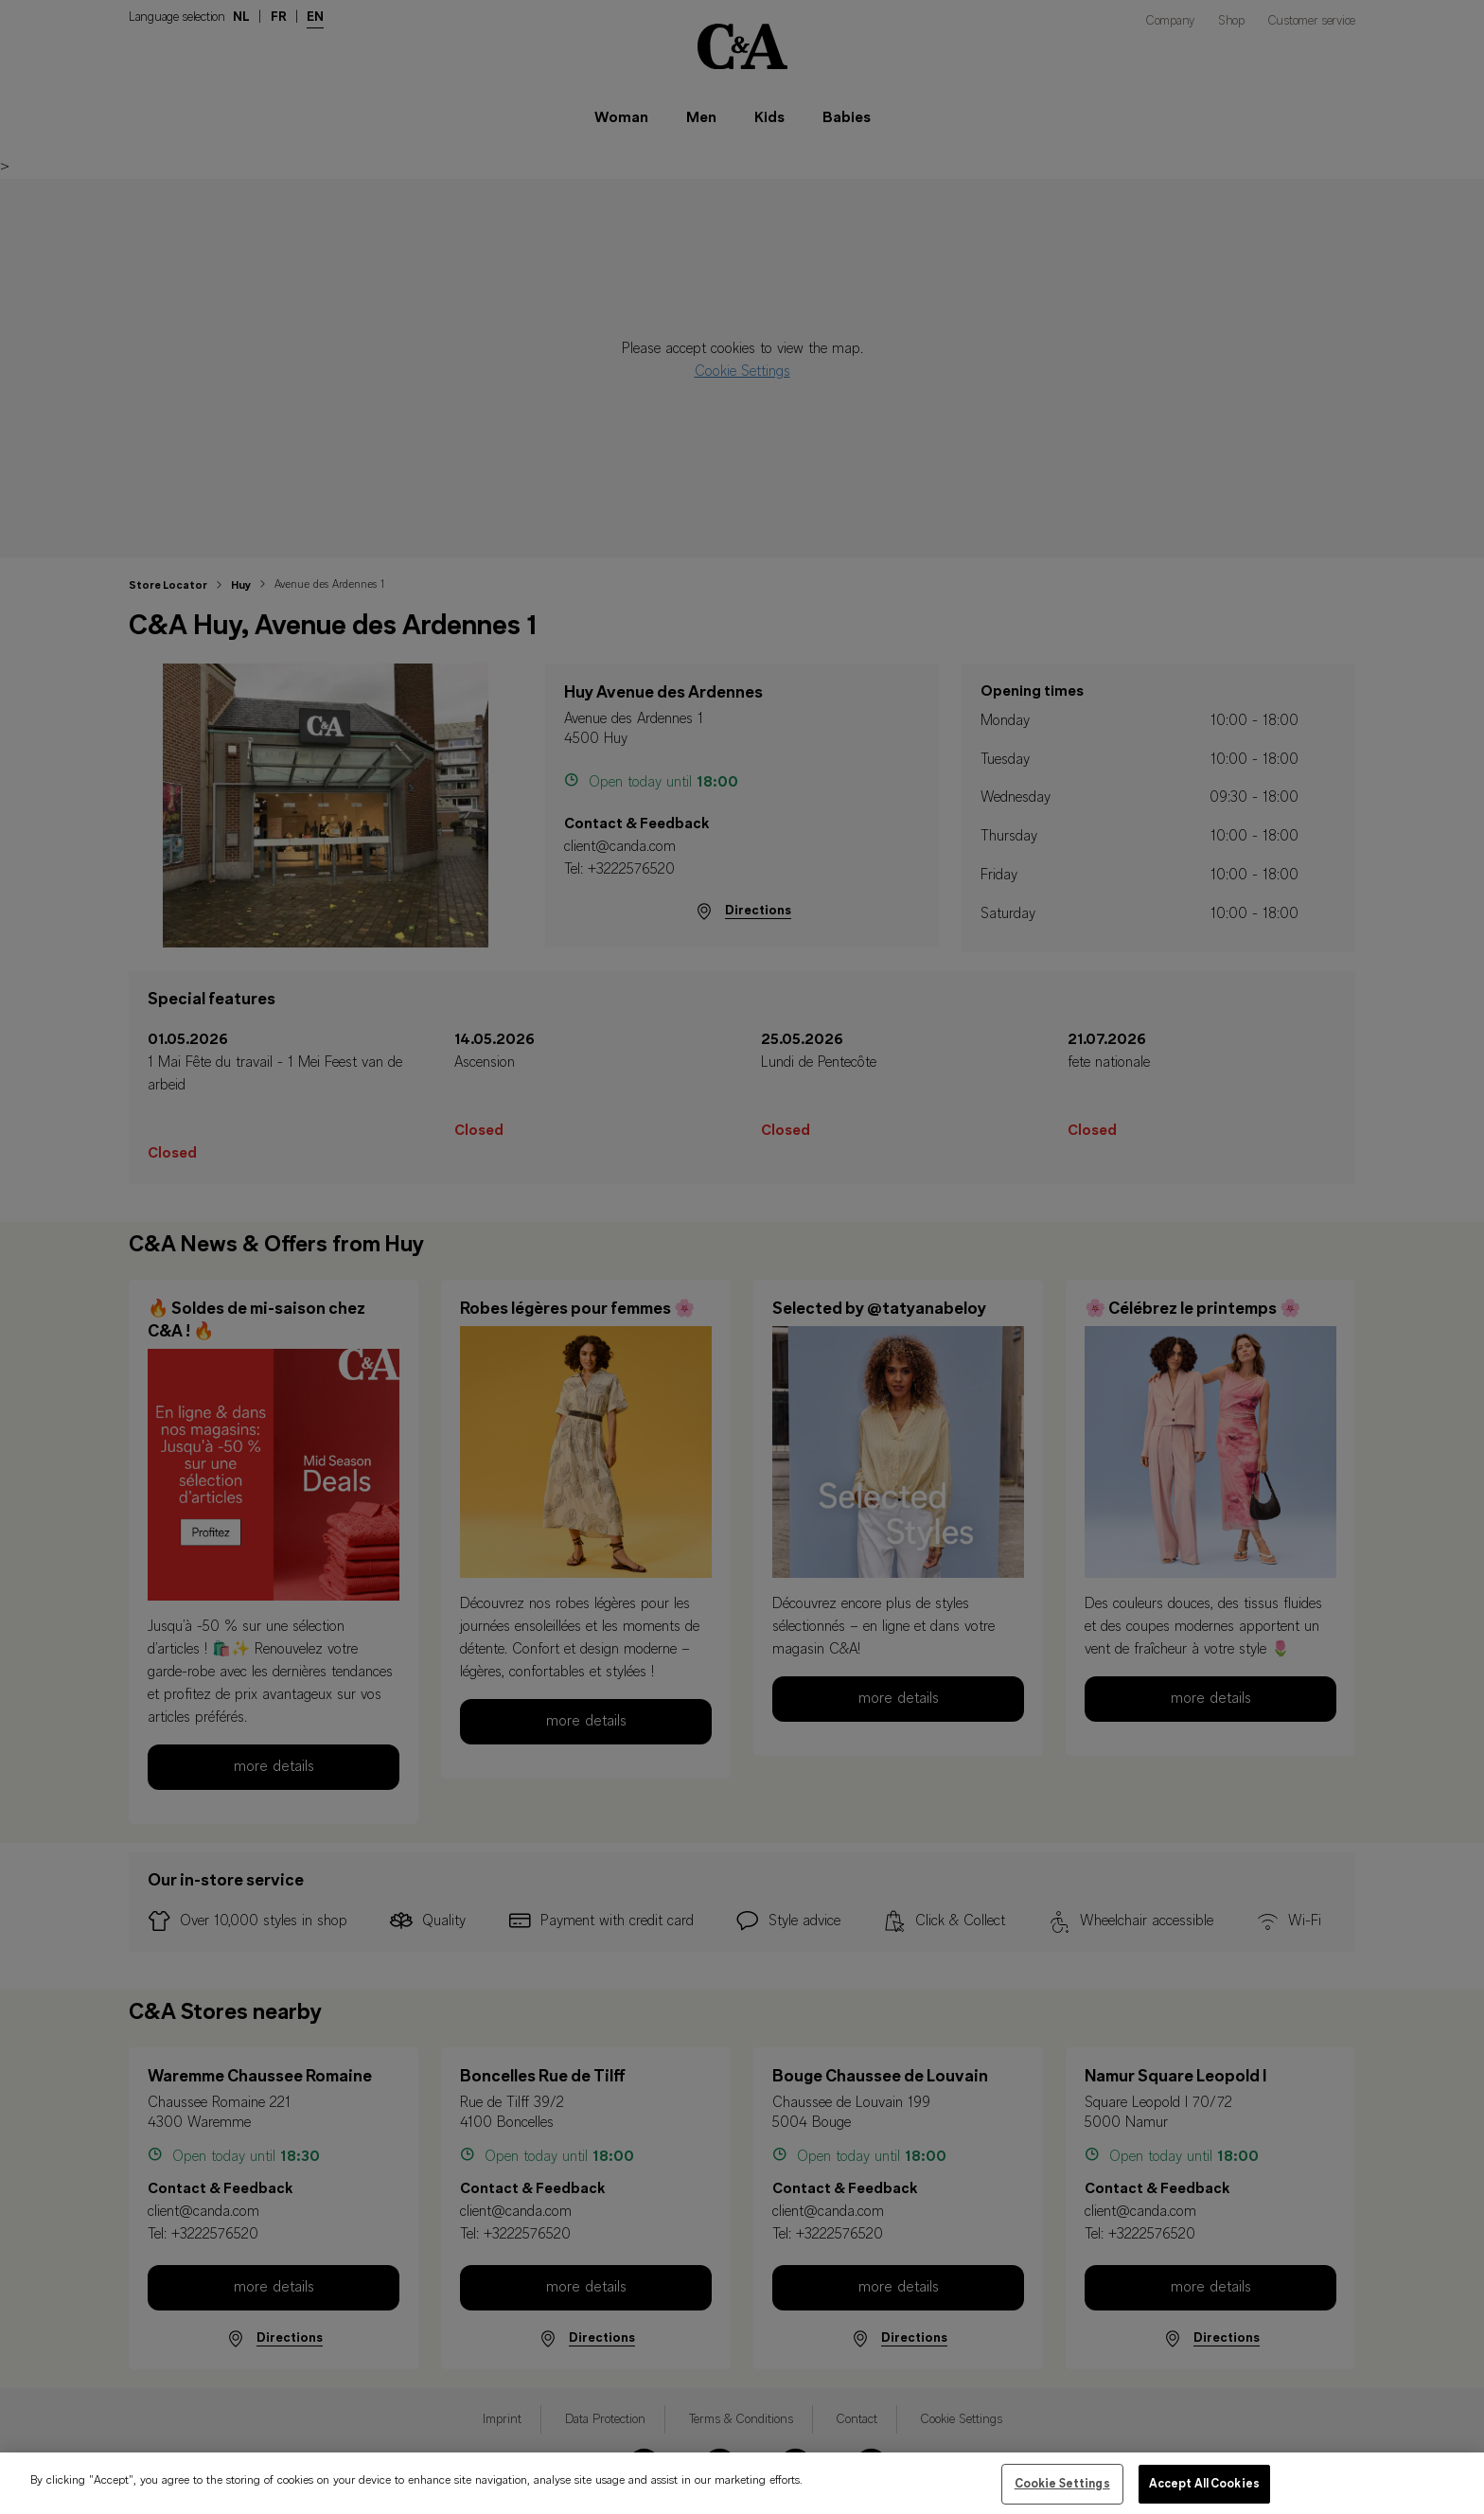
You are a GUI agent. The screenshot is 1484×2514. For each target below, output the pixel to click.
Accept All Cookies (1204, 2493)
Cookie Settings (1062, 2493)
